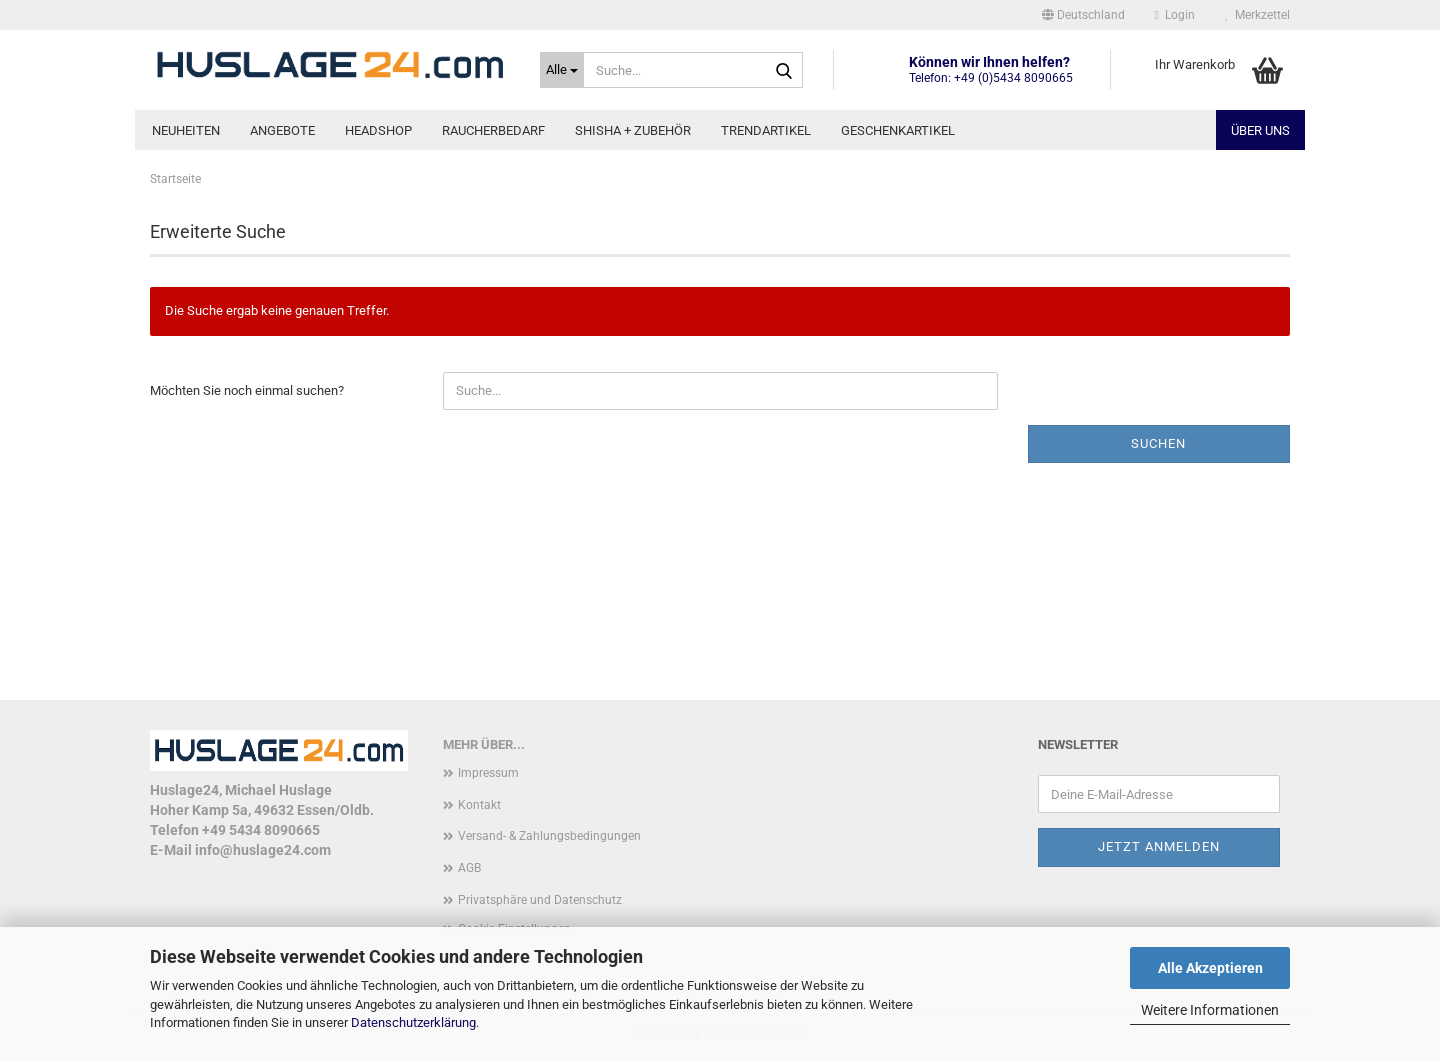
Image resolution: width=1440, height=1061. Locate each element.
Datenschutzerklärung (413, 1022)
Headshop (378, 130)
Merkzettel (1257, 15)
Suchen (1158, 443)
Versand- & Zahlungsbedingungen (549, 836)
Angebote (282, 130)
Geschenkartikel (898, 130)
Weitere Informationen (1210, 1010)
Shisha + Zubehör (633, 130)
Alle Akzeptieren (1210, 968)
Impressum (488, 773)
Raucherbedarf (493, 130)
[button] (1083, 15)
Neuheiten (186, 130)
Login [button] (1175, 15)
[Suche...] (562, 70)
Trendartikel (766, 130)
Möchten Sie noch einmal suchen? (247, 390)
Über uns (1260, 130)
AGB (469, 868)
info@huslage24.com (263, 850)
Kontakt (479, 805)
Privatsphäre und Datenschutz (540, 900)
